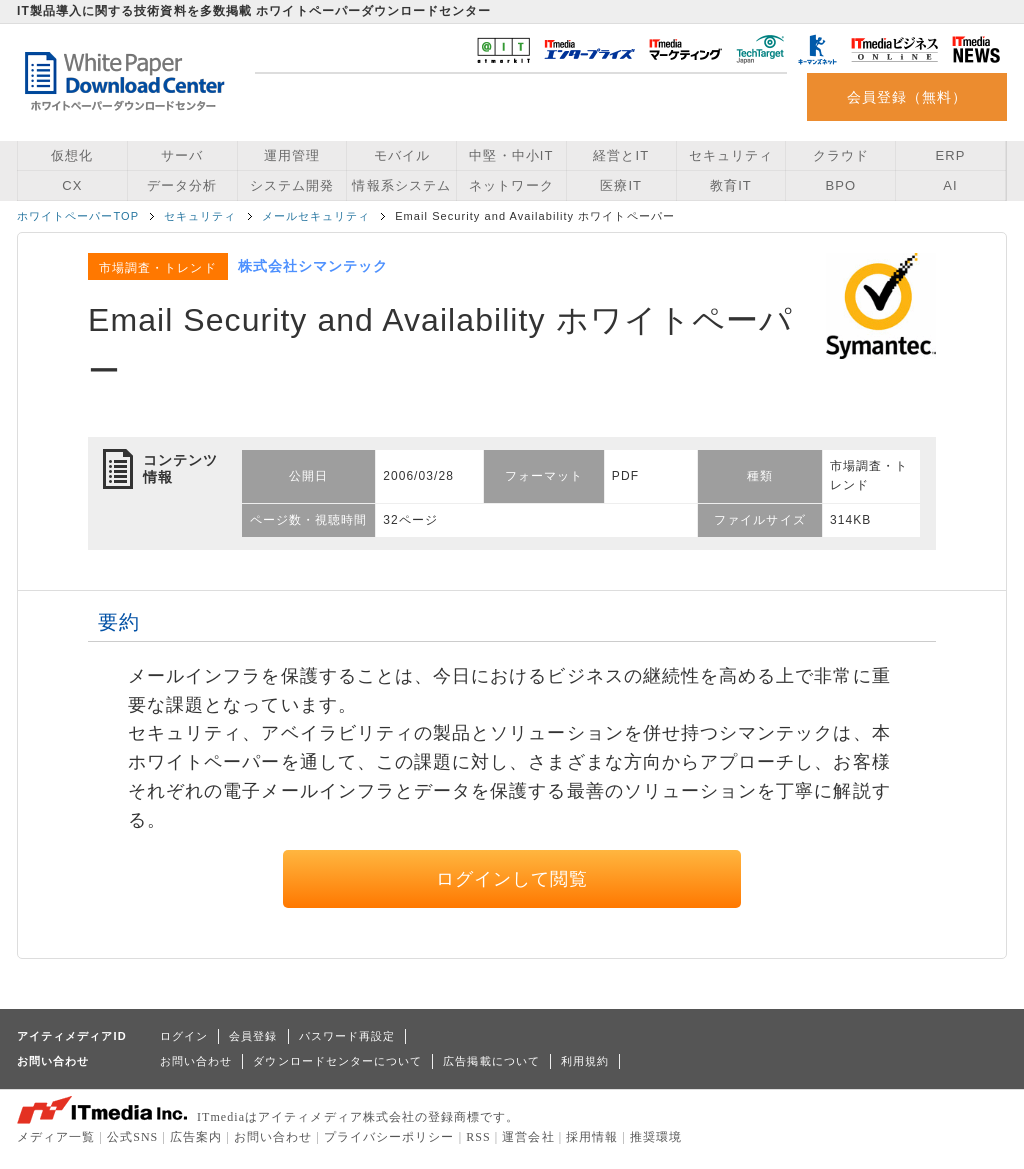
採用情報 (592, 1137)
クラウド (841, 155)
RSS (478, 1137)
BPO (840, 185)
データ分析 (182, 185)
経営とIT (621, 155)
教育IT (731, 185)
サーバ (182, 155)
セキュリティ (731, 155)
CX (72, 185)
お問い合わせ (196, 1061)
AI (950, 185)
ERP (951, 155)
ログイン (184, 1036)
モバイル (402, 155)
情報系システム (401, 185)
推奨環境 (656, 1137)
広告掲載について (491, 1061)
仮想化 (72, 155)
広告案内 (196, 1137)
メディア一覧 (56, 1137)
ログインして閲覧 (512, 879)
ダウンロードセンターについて (337, 1061)
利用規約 (585, 1061)
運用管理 (292, 155)
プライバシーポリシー (389, 1137)
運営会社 (528, 1137)
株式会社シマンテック (313, 266)
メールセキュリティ (316, 216)
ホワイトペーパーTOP (78, 216)
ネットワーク (511, 185)
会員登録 (253, 1036)
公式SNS (132, 1137)
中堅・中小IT (511, 155)
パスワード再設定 (347, 1036)
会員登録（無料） (907, 97)
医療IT (621, 185)
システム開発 (292, 185)
